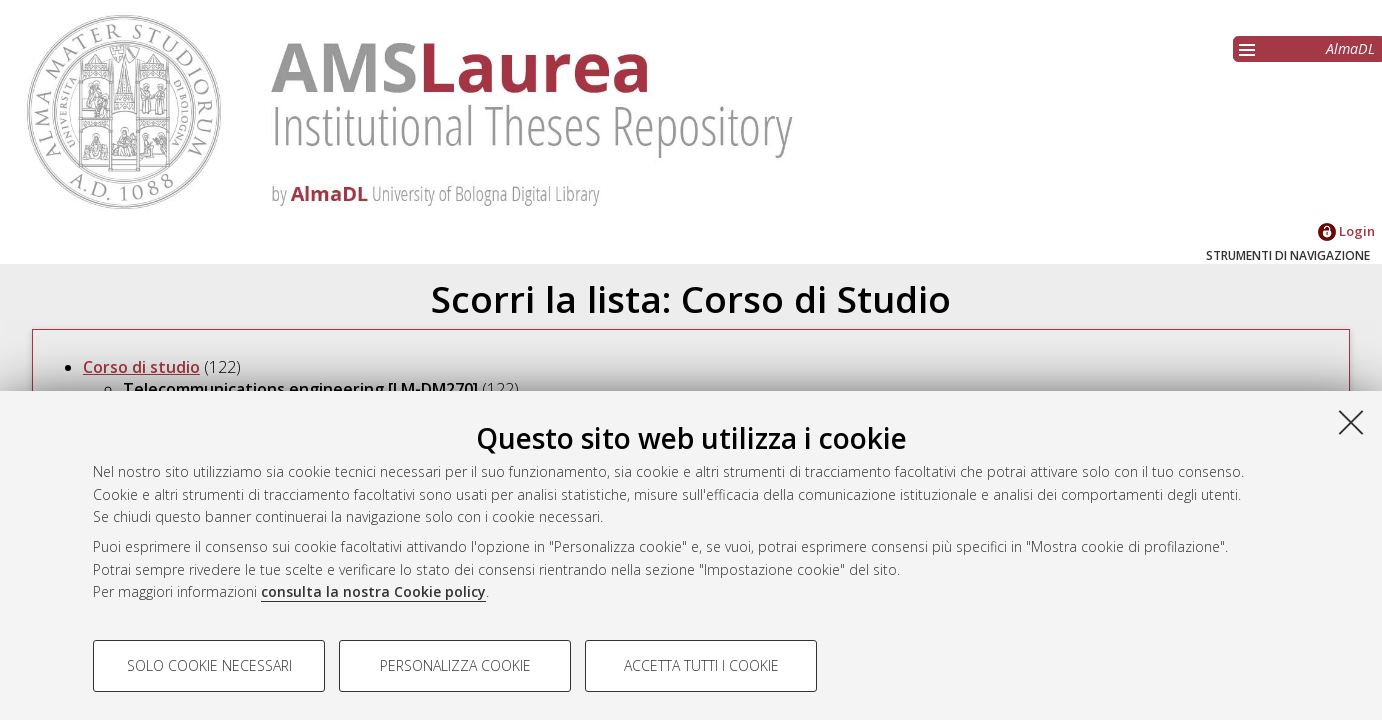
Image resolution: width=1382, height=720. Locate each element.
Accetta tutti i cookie (701, 665)
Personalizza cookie (455, 665)
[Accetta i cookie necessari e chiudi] (1351, 422)
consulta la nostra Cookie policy (373, 591)
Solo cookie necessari (209, 665)
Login (1346, 231)
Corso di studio (141, 367)
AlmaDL (1350, 48)
